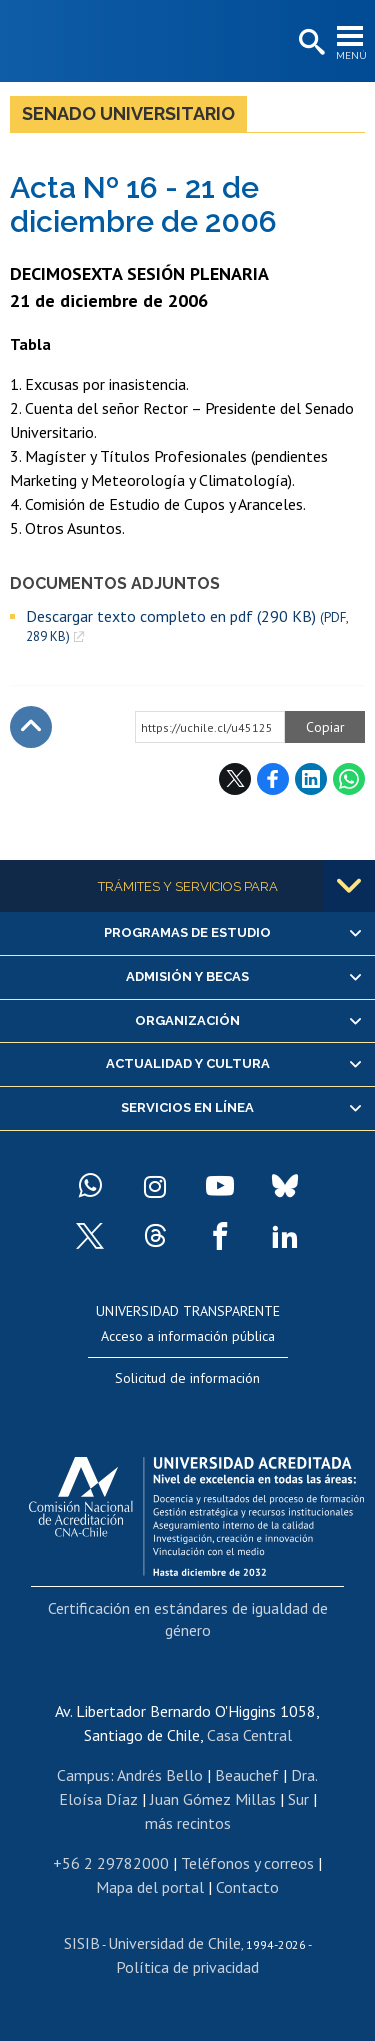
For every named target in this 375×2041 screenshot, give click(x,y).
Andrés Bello (160, 1775)
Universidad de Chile (174, 1943)
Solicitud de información (187, 1378)
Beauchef (247, 1775)
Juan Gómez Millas (213, 1799)
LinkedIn (311, 779)
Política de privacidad (187, 1967)
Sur (298, 1799)
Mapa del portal (150, 1887)
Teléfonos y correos (247, 1863)
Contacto (247, 1887)
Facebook (273, 779)
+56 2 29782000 (111, 1863)
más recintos (188, 1823)
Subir (31, 727)
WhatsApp (349, 779)
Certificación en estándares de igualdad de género (188, 1619)
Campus (83, 1775)
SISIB (82, 1943)
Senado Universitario (128, 113)
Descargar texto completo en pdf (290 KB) (187, 626)
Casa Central (249, 1735)
